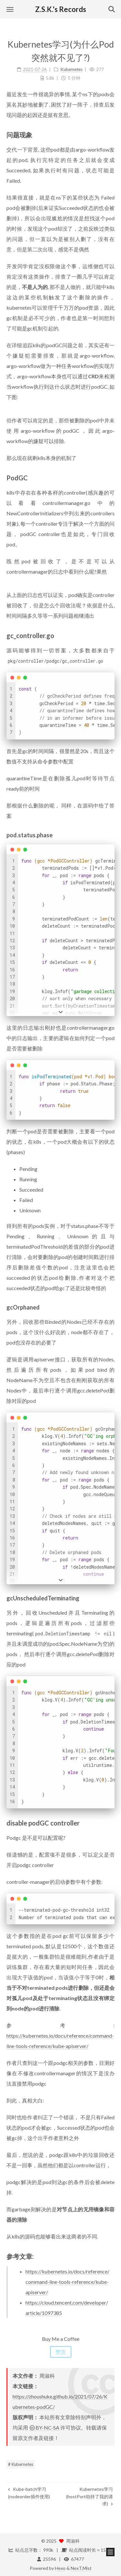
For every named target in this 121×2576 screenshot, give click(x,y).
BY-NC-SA (44, 2427)
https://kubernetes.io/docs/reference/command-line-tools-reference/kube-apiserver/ (67, 2281)
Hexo (60, 2568)
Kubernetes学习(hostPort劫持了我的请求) (89, 2496)
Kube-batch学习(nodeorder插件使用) (29, 2492)
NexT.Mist (81, 2568)
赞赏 (60, 2352)
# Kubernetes (20, 2464)
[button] (10, 9)
